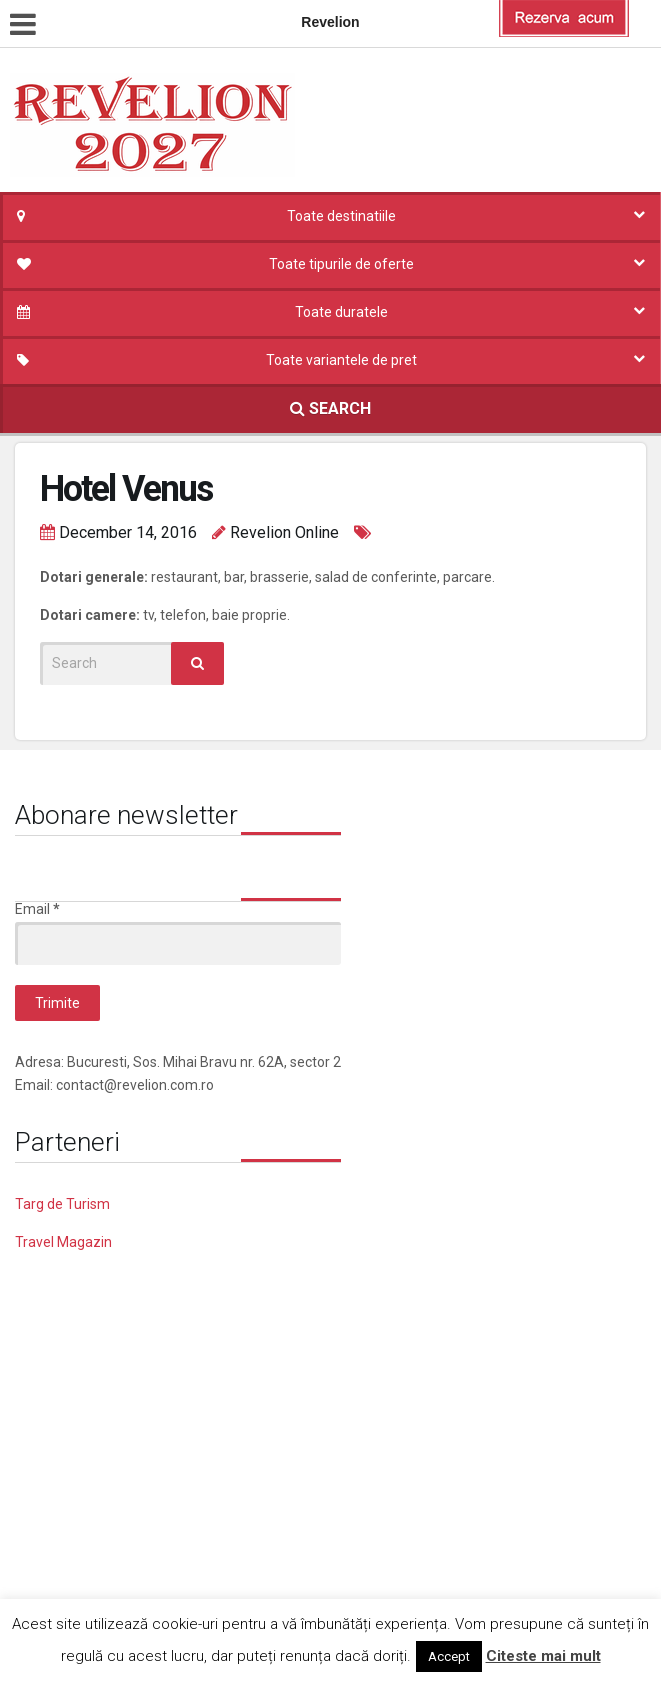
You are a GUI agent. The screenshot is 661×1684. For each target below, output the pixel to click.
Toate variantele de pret (341, 360)
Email (37, 909)
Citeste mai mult (543, 1656)
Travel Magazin (63, 1242)
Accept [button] (449, 1656)
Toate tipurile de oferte (341, 264)
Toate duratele (341, 312)
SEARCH (330, 408)
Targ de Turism (62, 1204)
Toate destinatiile (341, 216)
